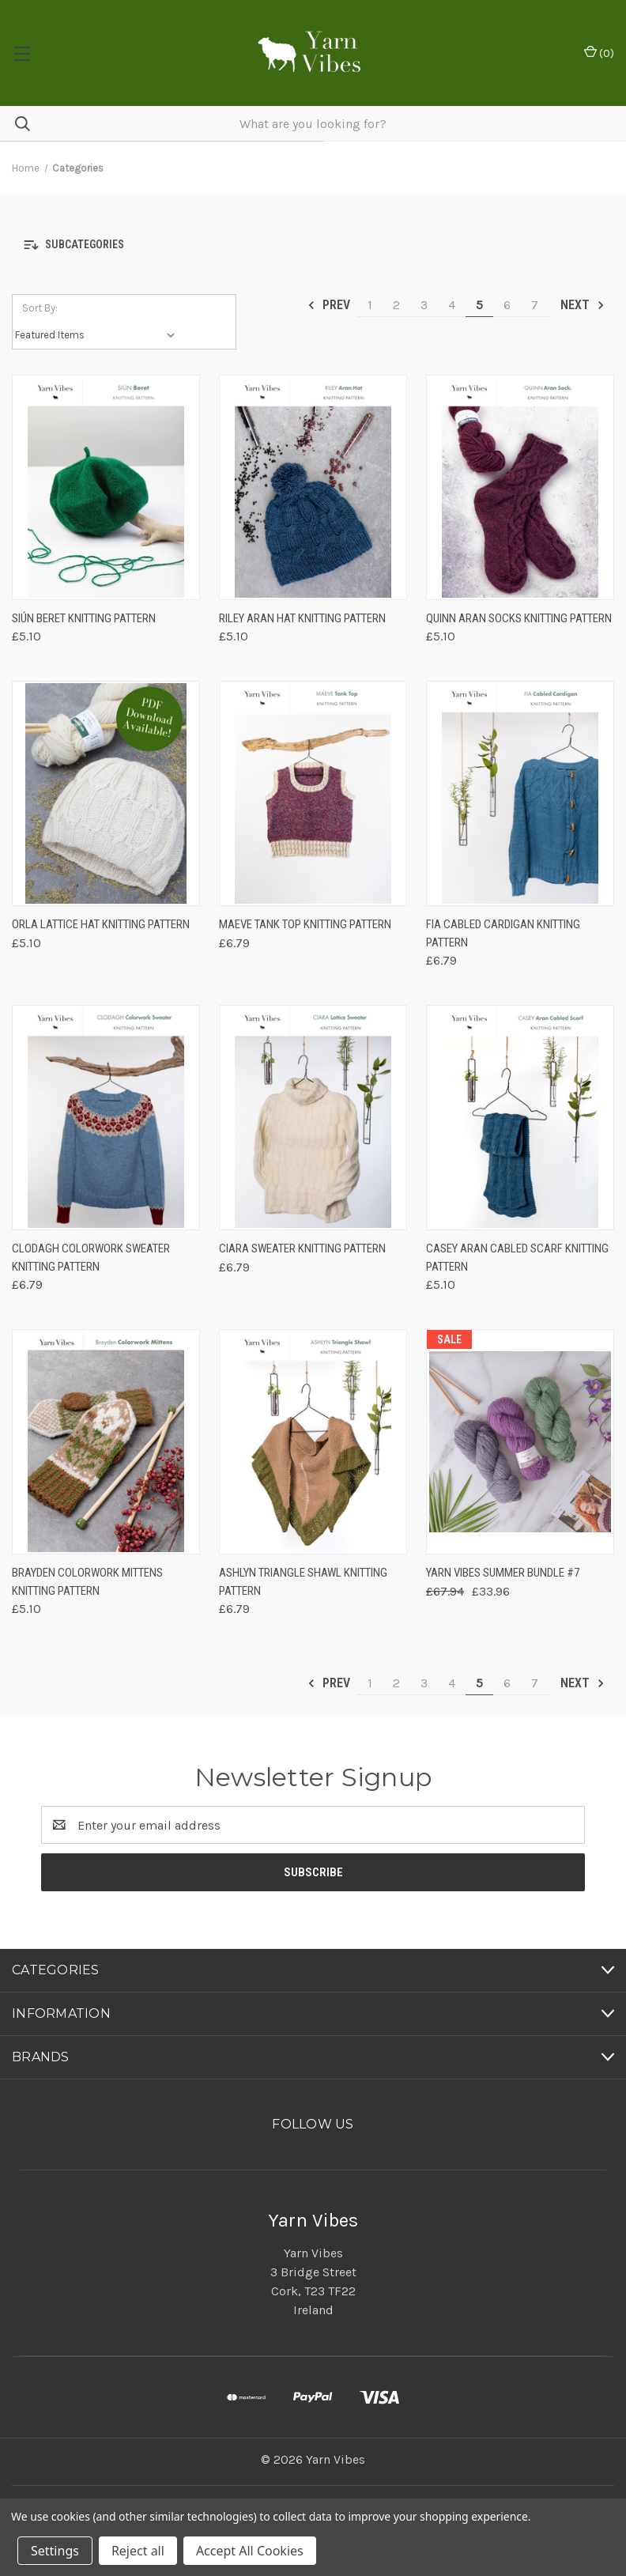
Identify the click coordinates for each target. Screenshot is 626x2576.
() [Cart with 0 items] (599, 52)
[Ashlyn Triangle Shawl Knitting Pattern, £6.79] (313, 1441)
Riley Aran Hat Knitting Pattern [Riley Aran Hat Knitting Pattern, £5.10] (302, 618)
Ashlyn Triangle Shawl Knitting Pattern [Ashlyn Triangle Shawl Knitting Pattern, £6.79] (303, 1582)
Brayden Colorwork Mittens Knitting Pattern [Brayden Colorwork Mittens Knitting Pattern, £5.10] (87, 1582)
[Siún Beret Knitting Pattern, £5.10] (106, 487)
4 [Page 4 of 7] (451, 304)
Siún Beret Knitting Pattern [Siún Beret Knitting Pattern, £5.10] (84, 618)
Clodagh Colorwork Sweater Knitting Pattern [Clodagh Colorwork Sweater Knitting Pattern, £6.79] (91, 1257)
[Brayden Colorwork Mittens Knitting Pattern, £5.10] (106, 1441)
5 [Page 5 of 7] (479, 304)
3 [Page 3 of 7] (424, 304)
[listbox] (98, 335)
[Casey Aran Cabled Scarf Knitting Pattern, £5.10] (520, 1117)
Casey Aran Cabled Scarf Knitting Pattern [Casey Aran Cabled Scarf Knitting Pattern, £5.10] (517, 1257)
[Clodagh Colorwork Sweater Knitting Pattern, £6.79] (106, 1117)
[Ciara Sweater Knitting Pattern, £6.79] (313, 1117)
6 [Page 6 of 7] (507, 304)
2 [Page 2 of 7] (396, 304)
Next (582, 305)
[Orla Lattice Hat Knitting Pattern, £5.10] (106, 793)
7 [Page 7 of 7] (534, 304)
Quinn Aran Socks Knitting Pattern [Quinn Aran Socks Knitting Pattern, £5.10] (519, 618)
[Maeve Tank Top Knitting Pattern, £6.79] (313, 793)
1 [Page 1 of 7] (370, 304)
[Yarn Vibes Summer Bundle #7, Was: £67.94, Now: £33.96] (520, 1441)
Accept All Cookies (250, 2550)
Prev (328, 305)
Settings (55, 2550)
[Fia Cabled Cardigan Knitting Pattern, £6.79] (520, 793)
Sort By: (40, 308)
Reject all (137, 2550)
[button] (313, 245)
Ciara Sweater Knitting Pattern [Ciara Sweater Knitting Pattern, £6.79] (302, 1248)
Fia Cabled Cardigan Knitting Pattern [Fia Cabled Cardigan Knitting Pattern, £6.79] (503, 933)
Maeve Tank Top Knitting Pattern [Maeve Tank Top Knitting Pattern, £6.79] (305, 924)
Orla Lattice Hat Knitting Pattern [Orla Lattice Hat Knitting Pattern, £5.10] (101, 924)
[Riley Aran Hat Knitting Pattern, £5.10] (313, 487)
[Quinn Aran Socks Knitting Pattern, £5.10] (520, 487)
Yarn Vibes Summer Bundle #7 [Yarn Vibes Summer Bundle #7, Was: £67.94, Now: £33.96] (502, 1573)
